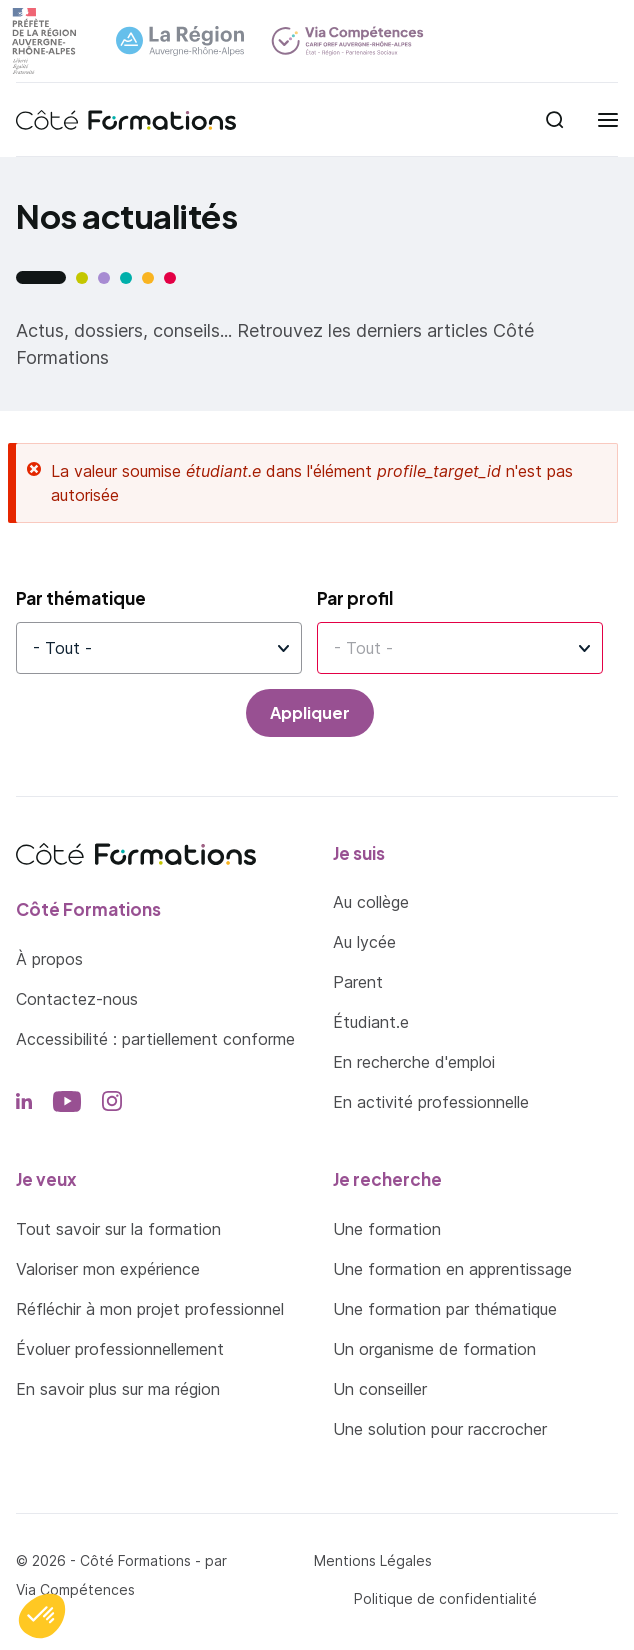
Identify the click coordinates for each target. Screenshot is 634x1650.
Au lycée (364, 942)
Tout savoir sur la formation (118, 1229)
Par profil (355, 598)
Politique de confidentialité (445, 1598)
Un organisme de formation (434, 1349)
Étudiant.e (371, 1022)
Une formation (387, 1229)
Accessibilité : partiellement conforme (155, 1039)
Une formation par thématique (445, 1309)
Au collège (371, 902)
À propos (49, 959)
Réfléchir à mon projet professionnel (150, 1309)
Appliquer (310, 712)
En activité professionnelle (431, 1102)
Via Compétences (75, 1589)
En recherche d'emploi (414, 1062)
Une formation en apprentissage (452, 1269)
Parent (358, 982)
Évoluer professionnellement (120, 1349)
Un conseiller (380, 1389)
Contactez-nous (77, 999)
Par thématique (81, 598)
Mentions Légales (373, 1560)
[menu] (608, 120)
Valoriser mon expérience (108, 1269)
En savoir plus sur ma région (118, 1389)
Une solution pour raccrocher (440, 1429)
